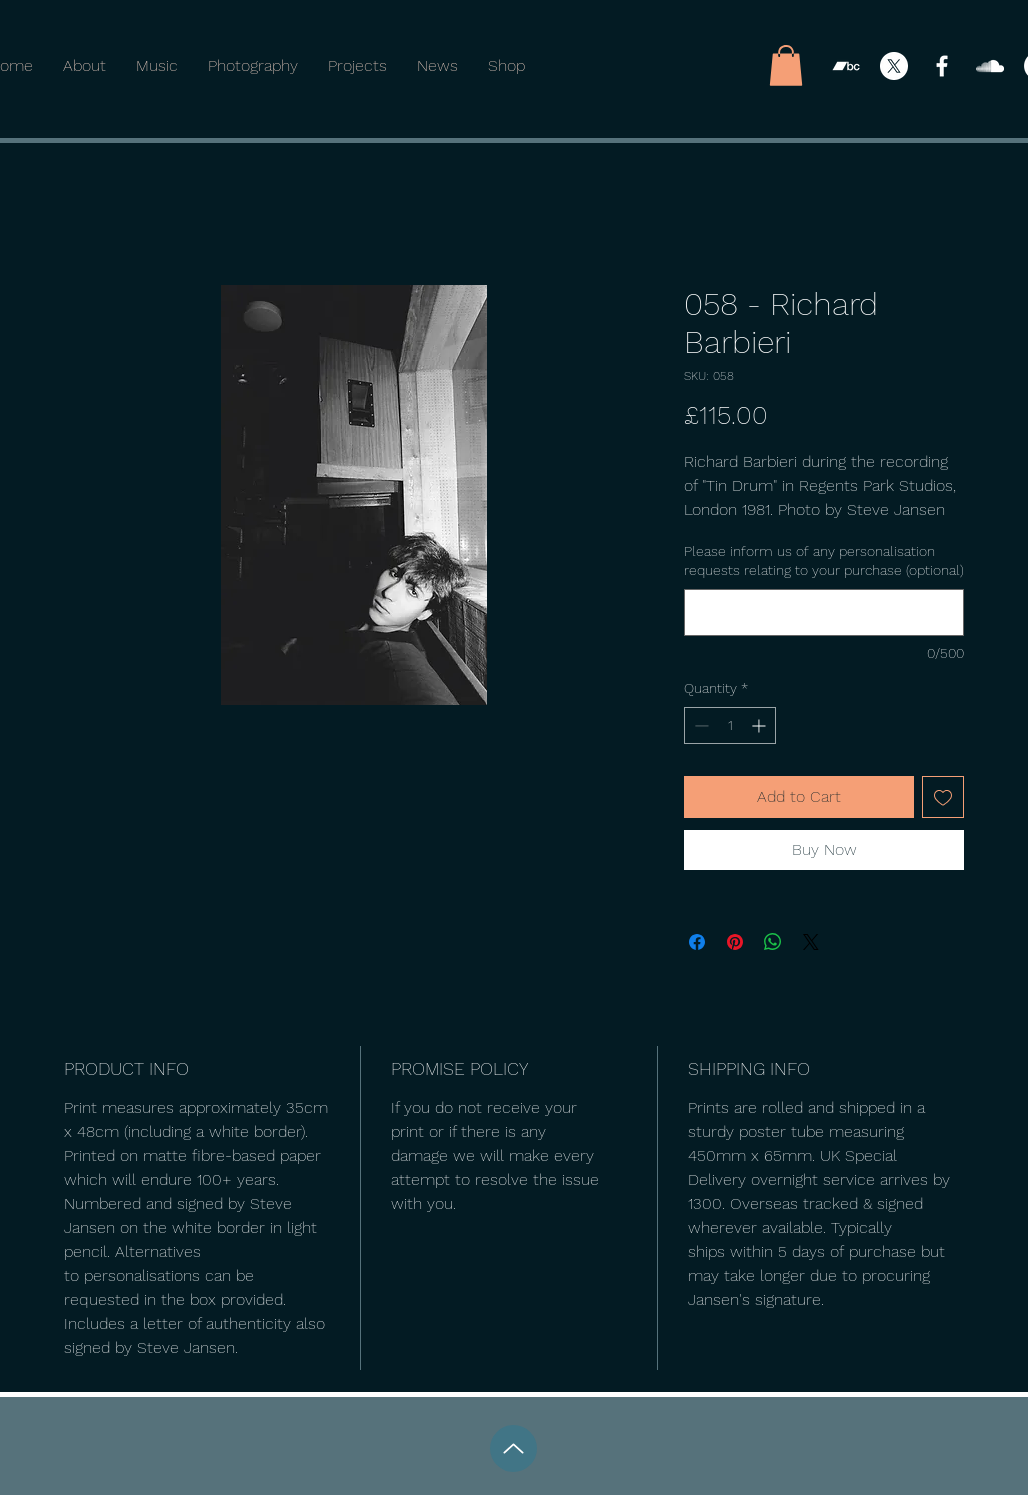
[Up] (513, 1448)
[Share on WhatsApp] (773, 942)
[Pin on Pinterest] (735, 942)
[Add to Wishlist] (943, 797)
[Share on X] (811, 942)
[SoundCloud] (990, 66)
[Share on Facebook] (697, 942)
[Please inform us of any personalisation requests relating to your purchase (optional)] (824, 612)
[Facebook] (942, 66)
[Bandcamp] (846, 66)
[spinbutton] (730, 725)
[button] (786, 65)
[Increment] (760, 725)
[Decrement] (699, 725)
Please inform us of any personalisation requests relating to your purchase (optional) (824, 561)
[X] (894, 66)
